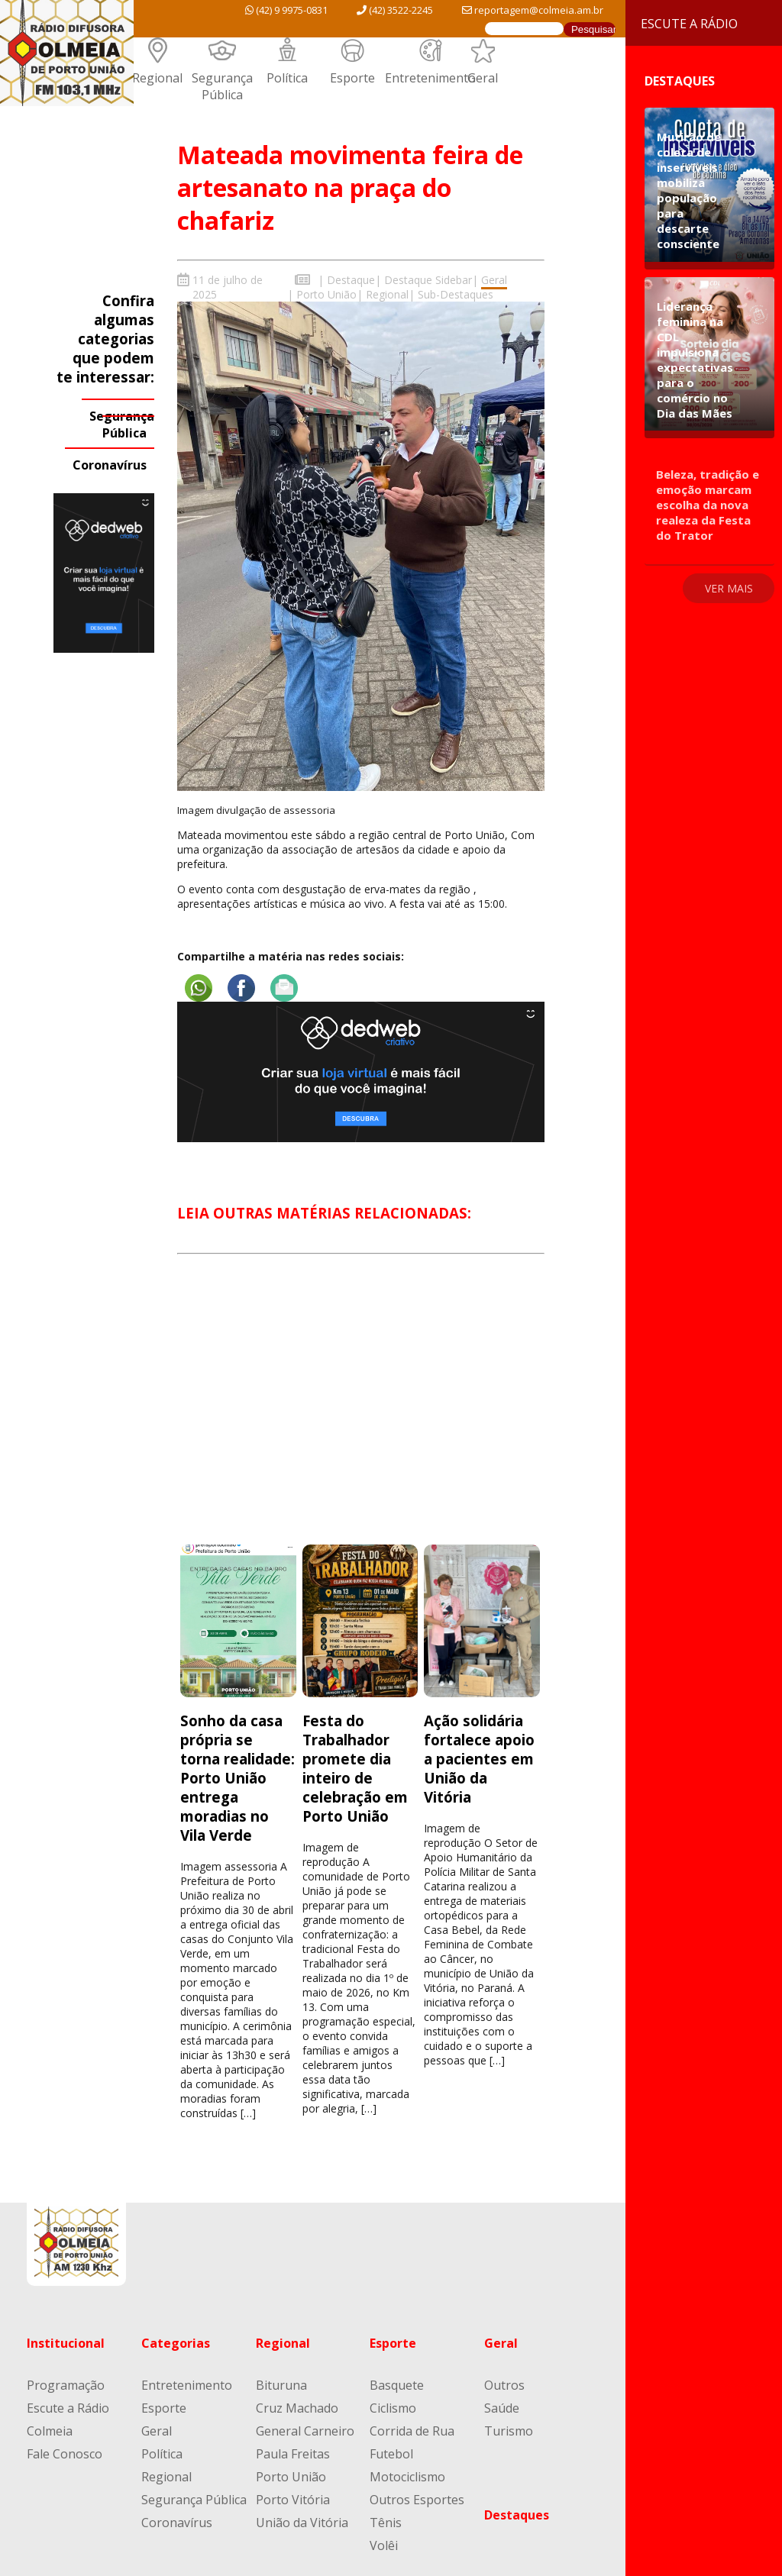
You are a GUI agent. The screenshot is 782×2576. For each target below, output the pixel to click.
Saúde (501, 2408)
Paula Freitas (293, 2453)
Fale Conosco (64, 2453)
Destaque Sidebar (428, 280)
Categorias (175, 2343)
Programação (66, 2385)
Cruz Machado (297, 2408)
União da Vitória (302, 2522)
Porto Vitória (293, 2499)
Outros (504, 2385)
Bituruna (281, 2385)
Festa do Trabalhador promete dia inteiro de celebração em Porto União (355, 1768)
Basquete (397, 2385)
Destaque (351, 280)
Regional (157, 77)
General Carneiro (305, 2431)
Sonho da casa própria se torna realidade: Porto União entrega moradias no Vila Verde (237, 1778)
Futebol (391, 2453)
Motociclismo (407, 2476)
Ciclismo (393, 2408)
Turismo (508, 2431)
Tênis (386, 2522)
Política (287, 77)
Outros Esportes (417, 2499)
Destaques (516, 2515)
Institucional (66, 2343)
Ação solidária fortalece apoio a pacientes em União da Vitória (479, 1758)
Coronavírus (110, 465)
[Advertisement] (360, 1413)
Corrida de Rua (412, 2431)
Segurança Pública (222, 86)
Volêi (384, 2545)
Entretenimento (430, 77)
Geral (482, 77)
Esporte (352, 77)
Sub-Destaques (455, 294)
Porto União (326, 294)
